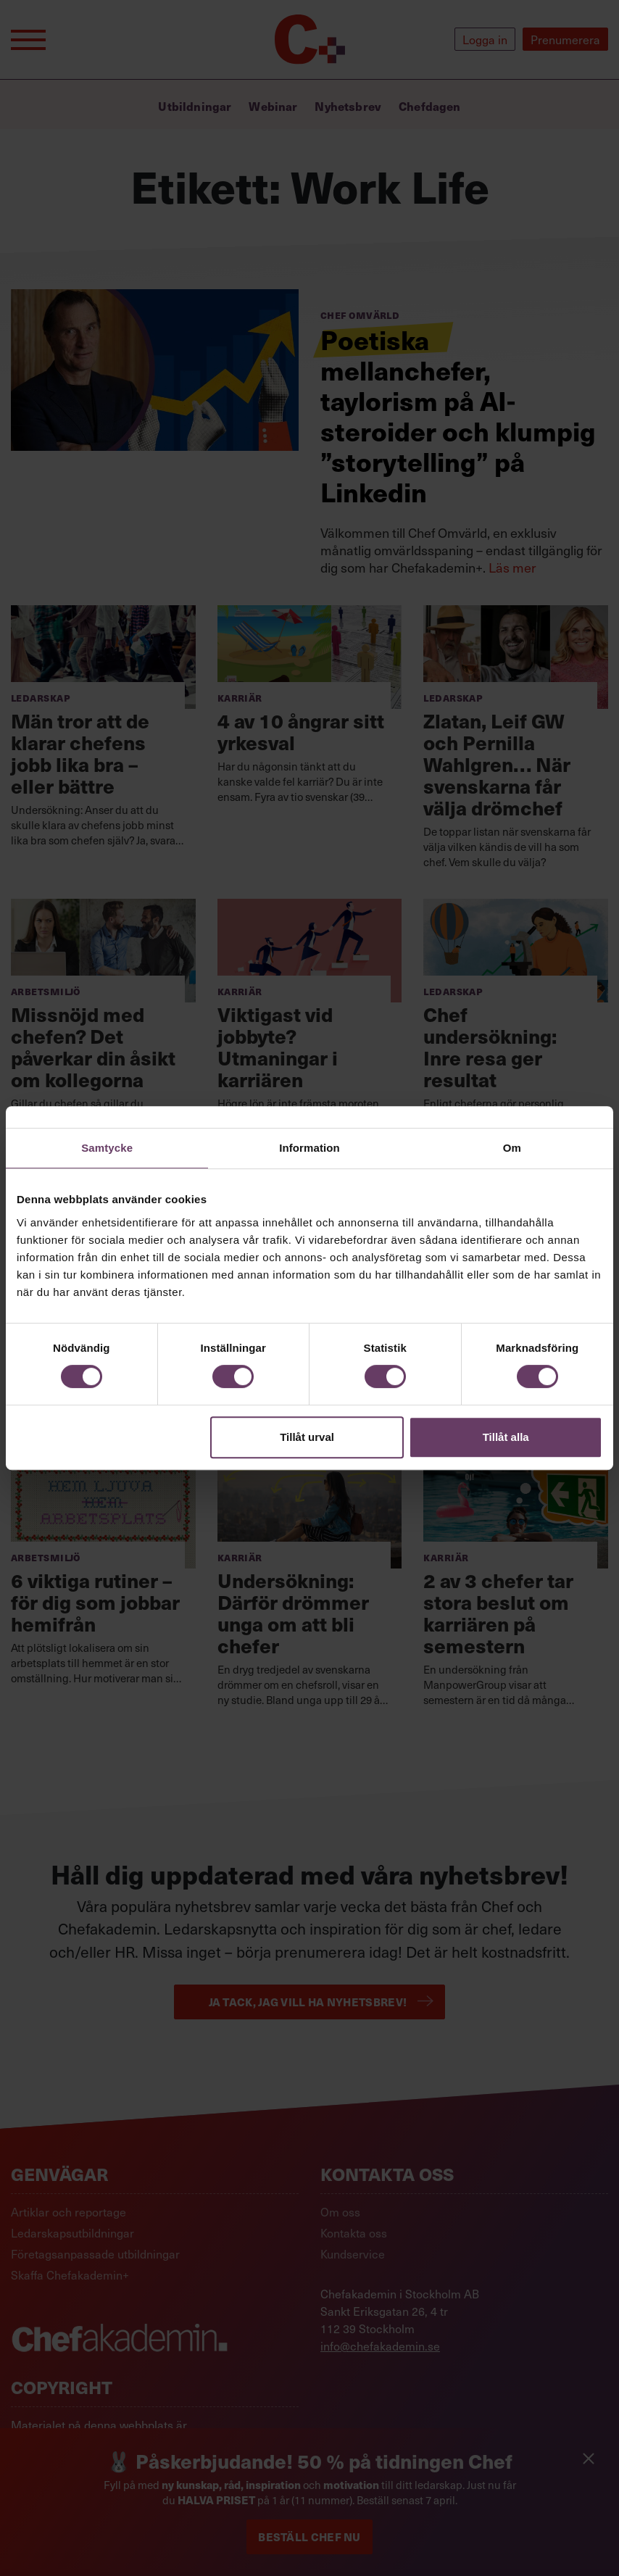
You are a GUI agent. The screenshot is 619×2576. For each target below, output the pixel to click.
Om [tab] (512, 1148)
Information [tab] (309, 1148)
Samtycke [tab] (107, 1148)
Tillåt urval (307, 1437)
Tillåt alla (506, 1437)
